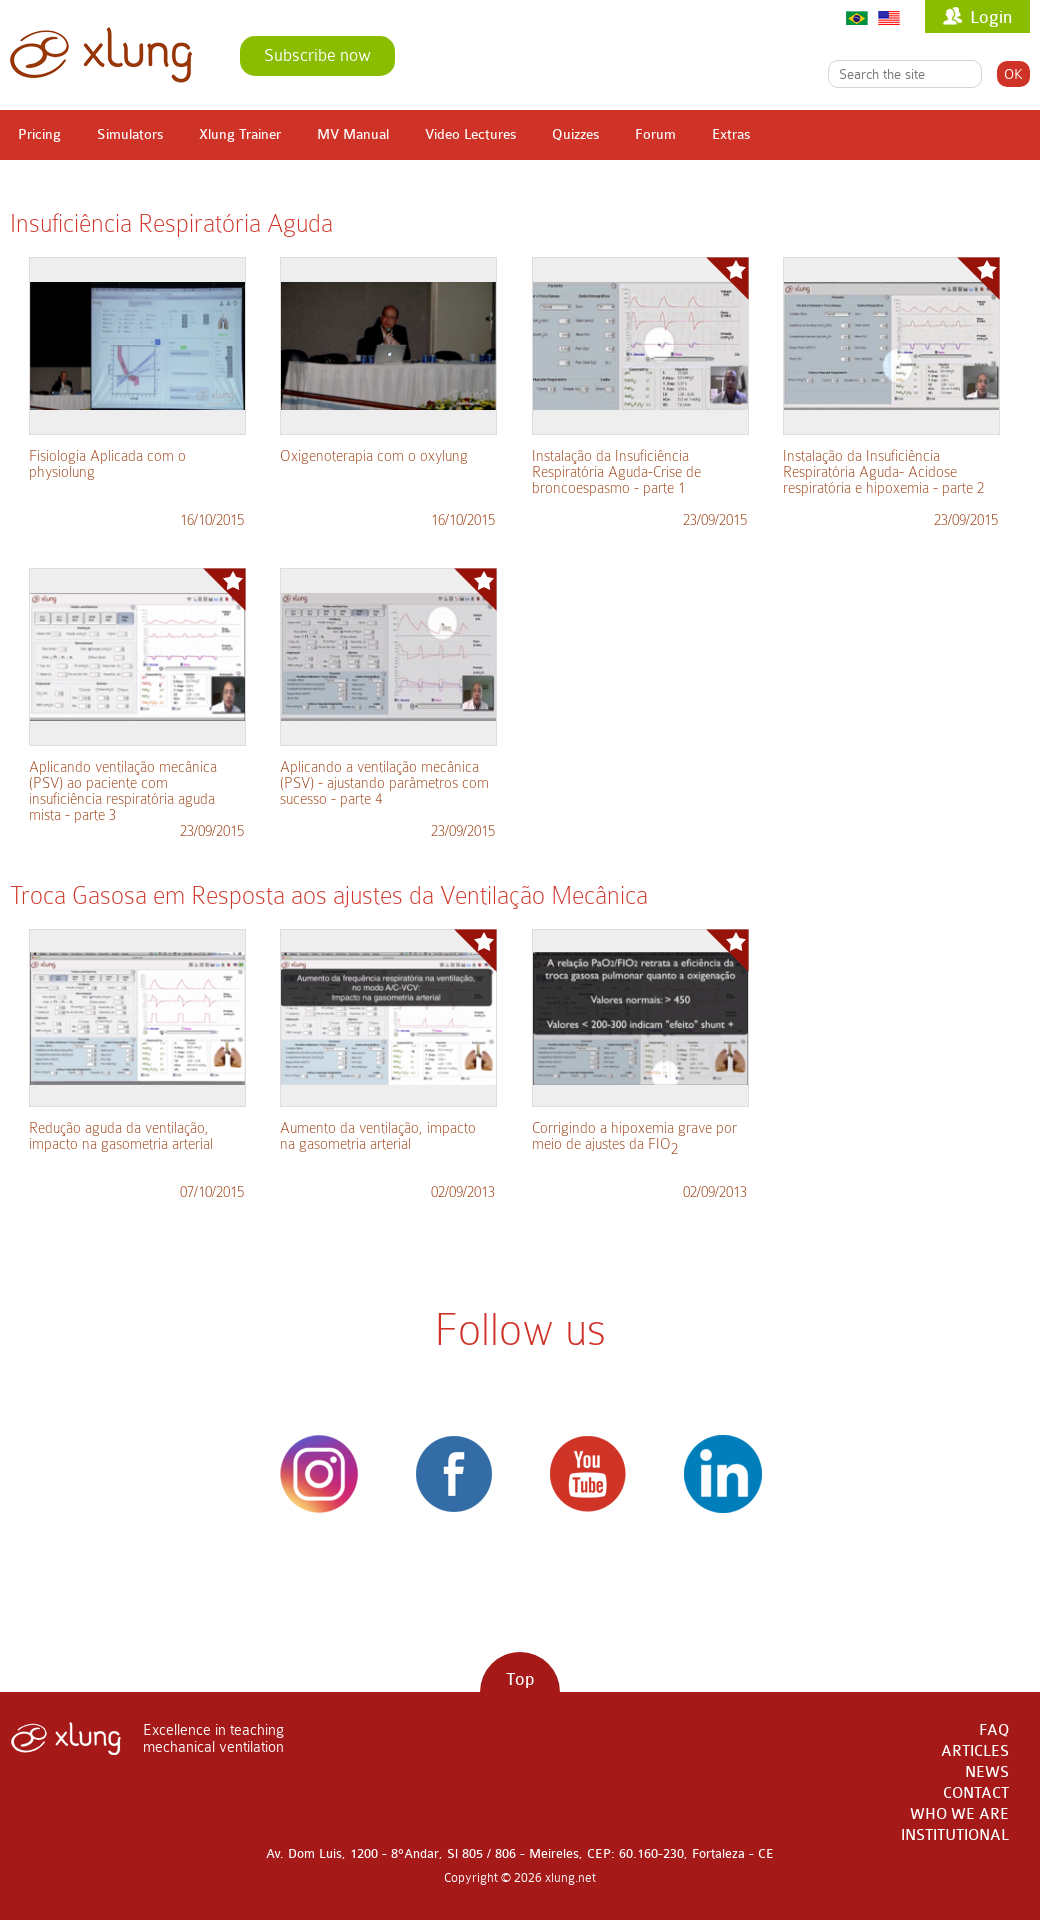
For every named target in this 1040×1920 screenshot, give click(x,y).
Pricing (39, 134)
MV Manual (353, 134)
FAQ (994, 1730)
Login (991, 17)
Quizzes (575, 134)
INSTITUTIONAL (955, 1835)
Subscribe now (317, 55)
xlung (101, 55)
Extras (731, 134)
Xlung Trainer (240, 134)
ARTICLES (975, 1751)
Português (857, 17)
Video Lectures (470, 134)
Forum (655, 134)
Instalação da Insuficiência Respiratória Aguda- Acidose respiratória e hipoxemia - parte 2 (883, 472)
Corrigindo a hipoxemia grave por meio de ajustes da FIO (634, 1138)
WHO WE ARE (959, 1814)
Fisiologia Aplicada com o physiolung (107, 464)
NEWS (987, 1772)
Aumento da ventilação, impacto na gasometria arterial (378, 1136)
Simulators (130, 134)
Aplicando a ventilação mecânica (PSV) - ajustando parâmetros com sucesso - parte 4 (384, 783)
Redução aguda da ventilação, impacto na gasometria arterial (121, 1136)
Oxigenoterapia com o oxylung (374, 456)
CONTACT (976, 1793)
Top (520, 1679)
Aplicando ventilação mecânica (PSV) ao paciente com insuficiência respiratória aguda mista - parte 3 (123, 791)
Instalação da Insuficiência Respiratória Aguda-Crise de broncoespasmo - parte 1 (616, 472)
